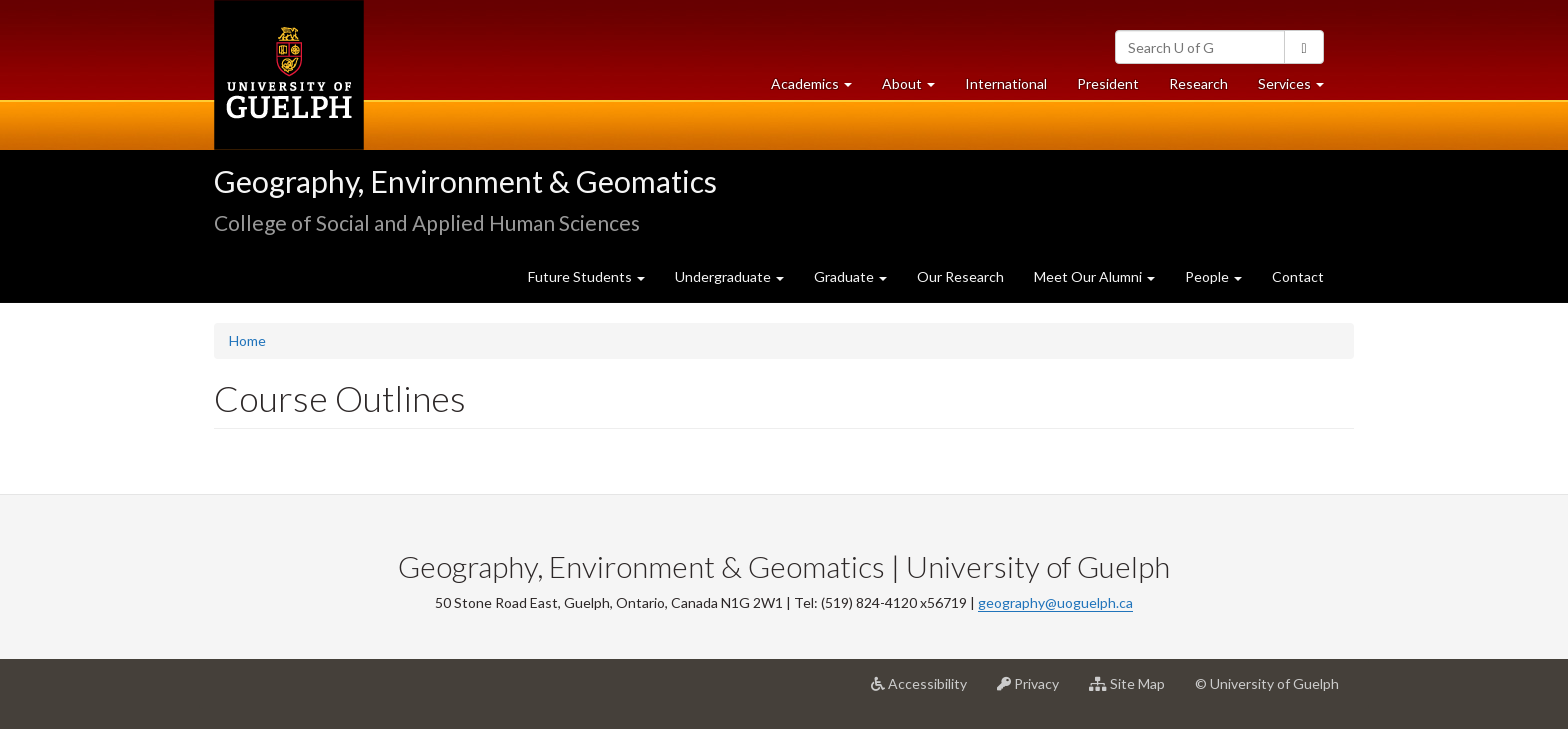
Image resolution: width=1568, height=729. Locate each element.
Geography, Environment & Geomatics (465, 181)
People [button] (1213, 276)
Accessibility (926, 691)
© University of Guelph (1267, 683)
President (1108, 83)
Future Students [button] (586, 276)
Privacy (1035, 691)
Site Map (1134, 691)
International (1006, 83)
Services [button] (1298, 88)
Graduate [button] (850, 276)
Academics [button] (819, 88)
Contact (1298, 276)
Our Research (960, 276)
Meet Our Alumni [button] (1094, 276)
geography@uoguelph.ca (1055, 602)
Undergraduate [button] (729, 276)
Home (247, 340)
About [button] (916, 88)
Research (1206, 88)
